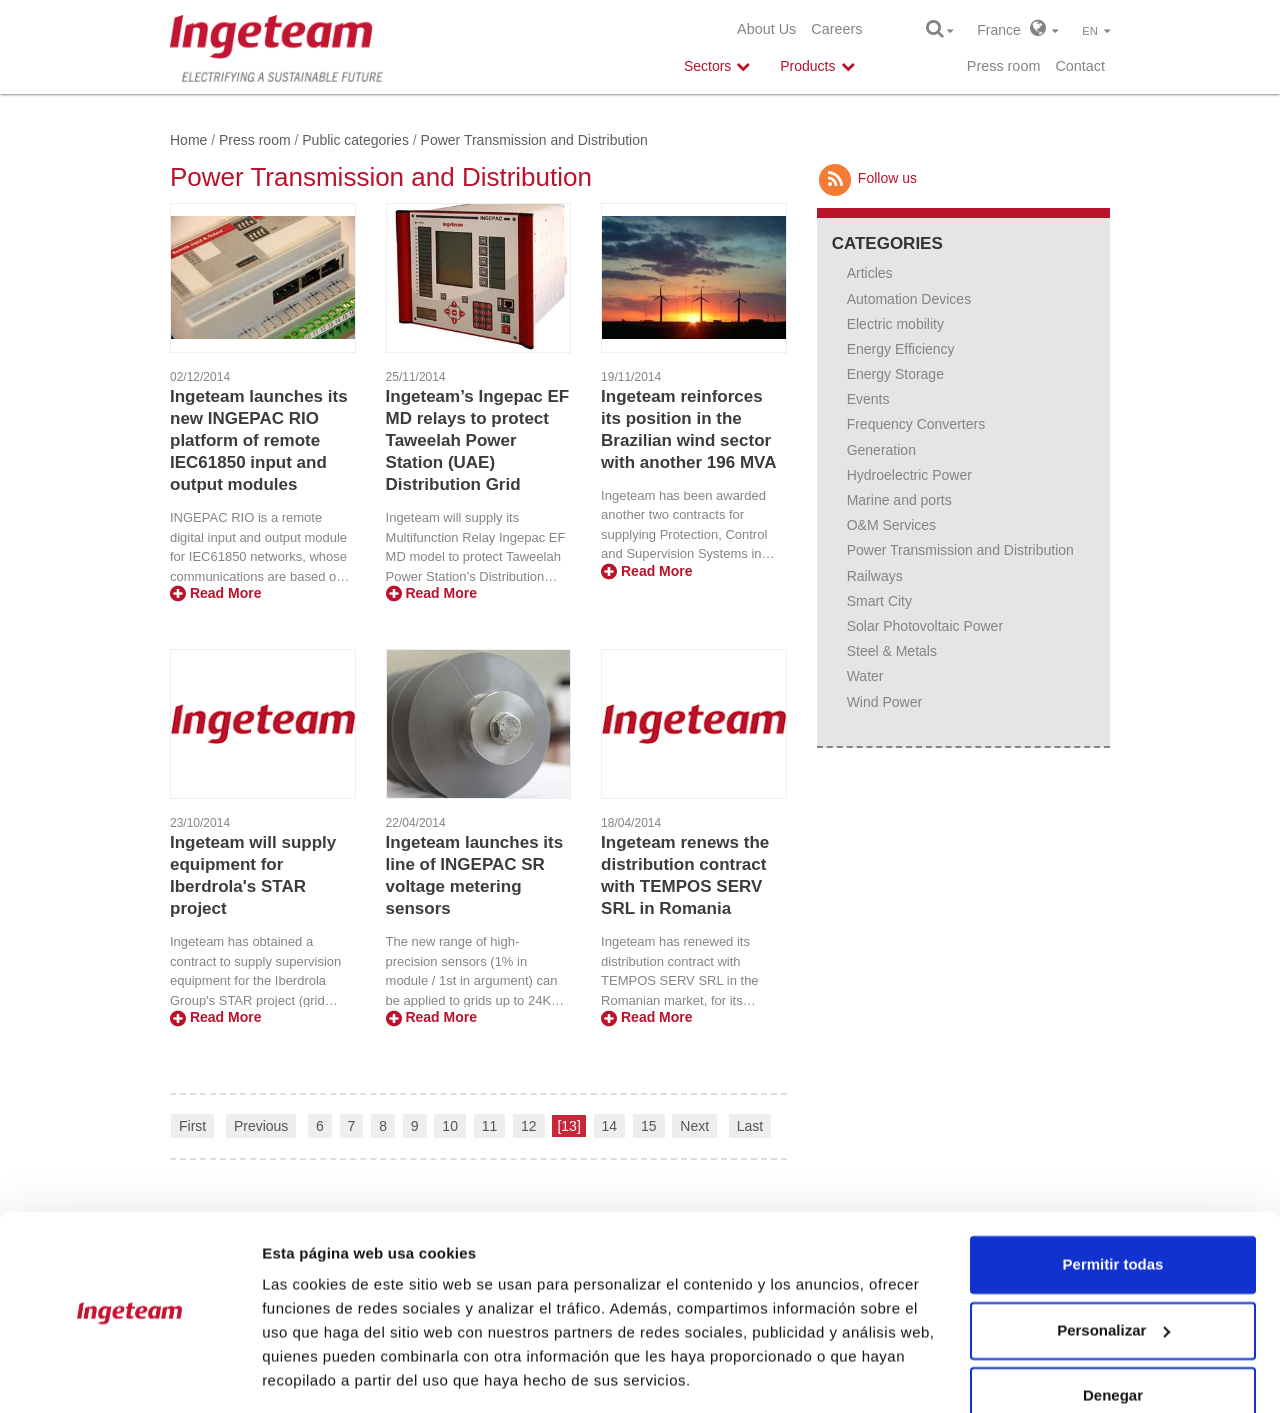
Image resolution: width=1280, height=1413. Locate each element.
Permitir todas (1113, 1202)
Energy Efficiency (901, 349)
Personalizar (1113, 1267)
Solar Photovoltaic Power (925, 626)
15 (649, 1126)
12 (529, 1126)
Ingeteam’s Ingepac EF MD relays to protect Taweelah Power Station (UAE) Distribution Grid (478, 440)
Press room (1004, 66)
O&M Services (891, 525)
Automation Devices (909, 299)
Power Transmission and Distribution (960, 550)
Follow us (867, 178)
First (192, 1126)
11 (490, 1126)
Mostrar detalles (320, 1373)
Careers (836, 29)
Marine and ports (899, 500)
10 (450, 1126)
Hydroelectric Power (909, 475)
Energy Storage (895, 374)
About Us (766, 29)
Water (865, 676)
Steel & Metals (892, 651)
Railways (875, 576)
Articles (870, 273)
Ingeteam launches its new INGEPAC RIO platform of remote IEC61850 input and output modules (259, 440)
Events (868, 399)
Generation (881, 450)
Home (188, 140)
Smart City (879, 601)
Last (750, 1126)
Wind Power (884, 702)
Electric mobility (895, 324)
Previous (261, 1126)
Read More (215, 593)
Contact (1080, 66)
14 (610, 1126)
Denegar (1113, 1333)
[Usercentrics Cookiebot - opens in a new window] (129, 1374)
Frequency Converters (916, 424)
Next (694, 1126)
